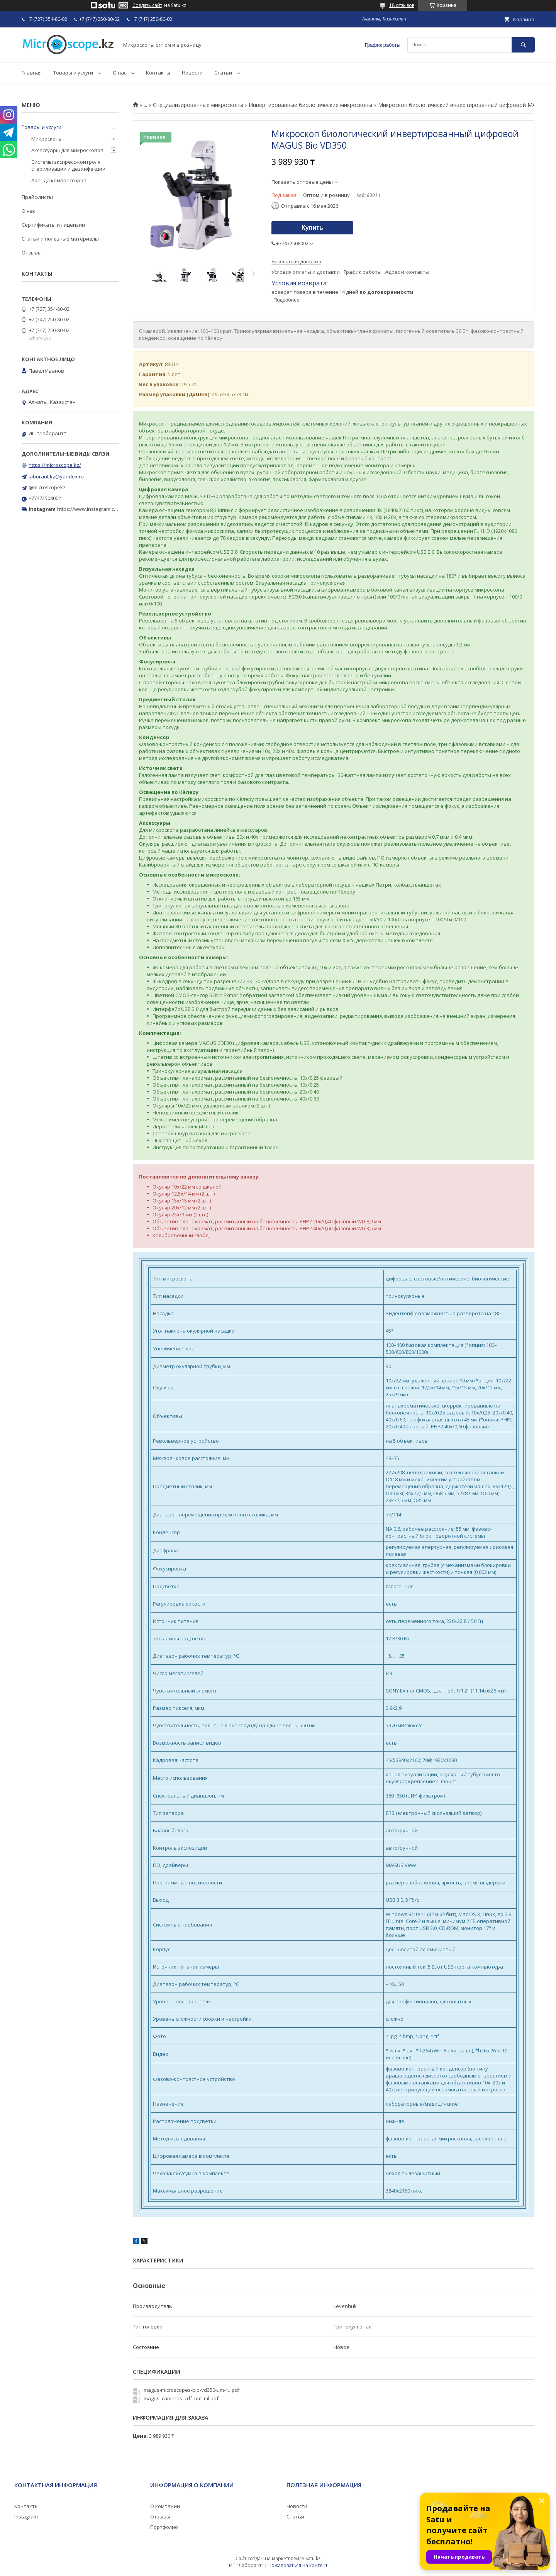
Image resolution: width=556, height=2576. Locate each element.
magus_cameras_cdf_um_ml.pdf (181, 2398)
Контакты (158, 72)
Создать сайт (147, 5)
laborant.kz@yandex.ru (56, 476)
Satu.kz (312, 2558)
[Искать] (523, 44)
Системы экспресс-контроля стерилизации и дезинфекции (68, 165)
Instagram (26, 2516)
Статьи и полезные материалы (60, 238)
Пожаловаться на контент (297, 2565)
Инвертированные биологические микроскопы (310, 105)
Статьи (223, 72)
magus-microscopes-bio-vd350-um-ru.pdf (192, 2390)
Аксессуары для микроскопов (67, 150)
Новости (192, 72)
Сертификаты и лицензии (53, 224)
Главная (32, 72)
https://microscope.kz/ (55, 465)
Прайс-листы (37, 196)
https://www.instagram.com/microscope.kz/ (108, 508)
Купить (312, 227)
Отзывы (32, 252)
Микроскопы (47, 138)
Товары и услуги (73, 72)
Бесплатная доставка (296, 262)
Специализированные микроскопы (198, 105)
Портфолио (164, 2526)
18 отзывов (401, 5)
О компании (165, 2506)
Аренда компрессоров (58, 180)
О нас (119, 72)
